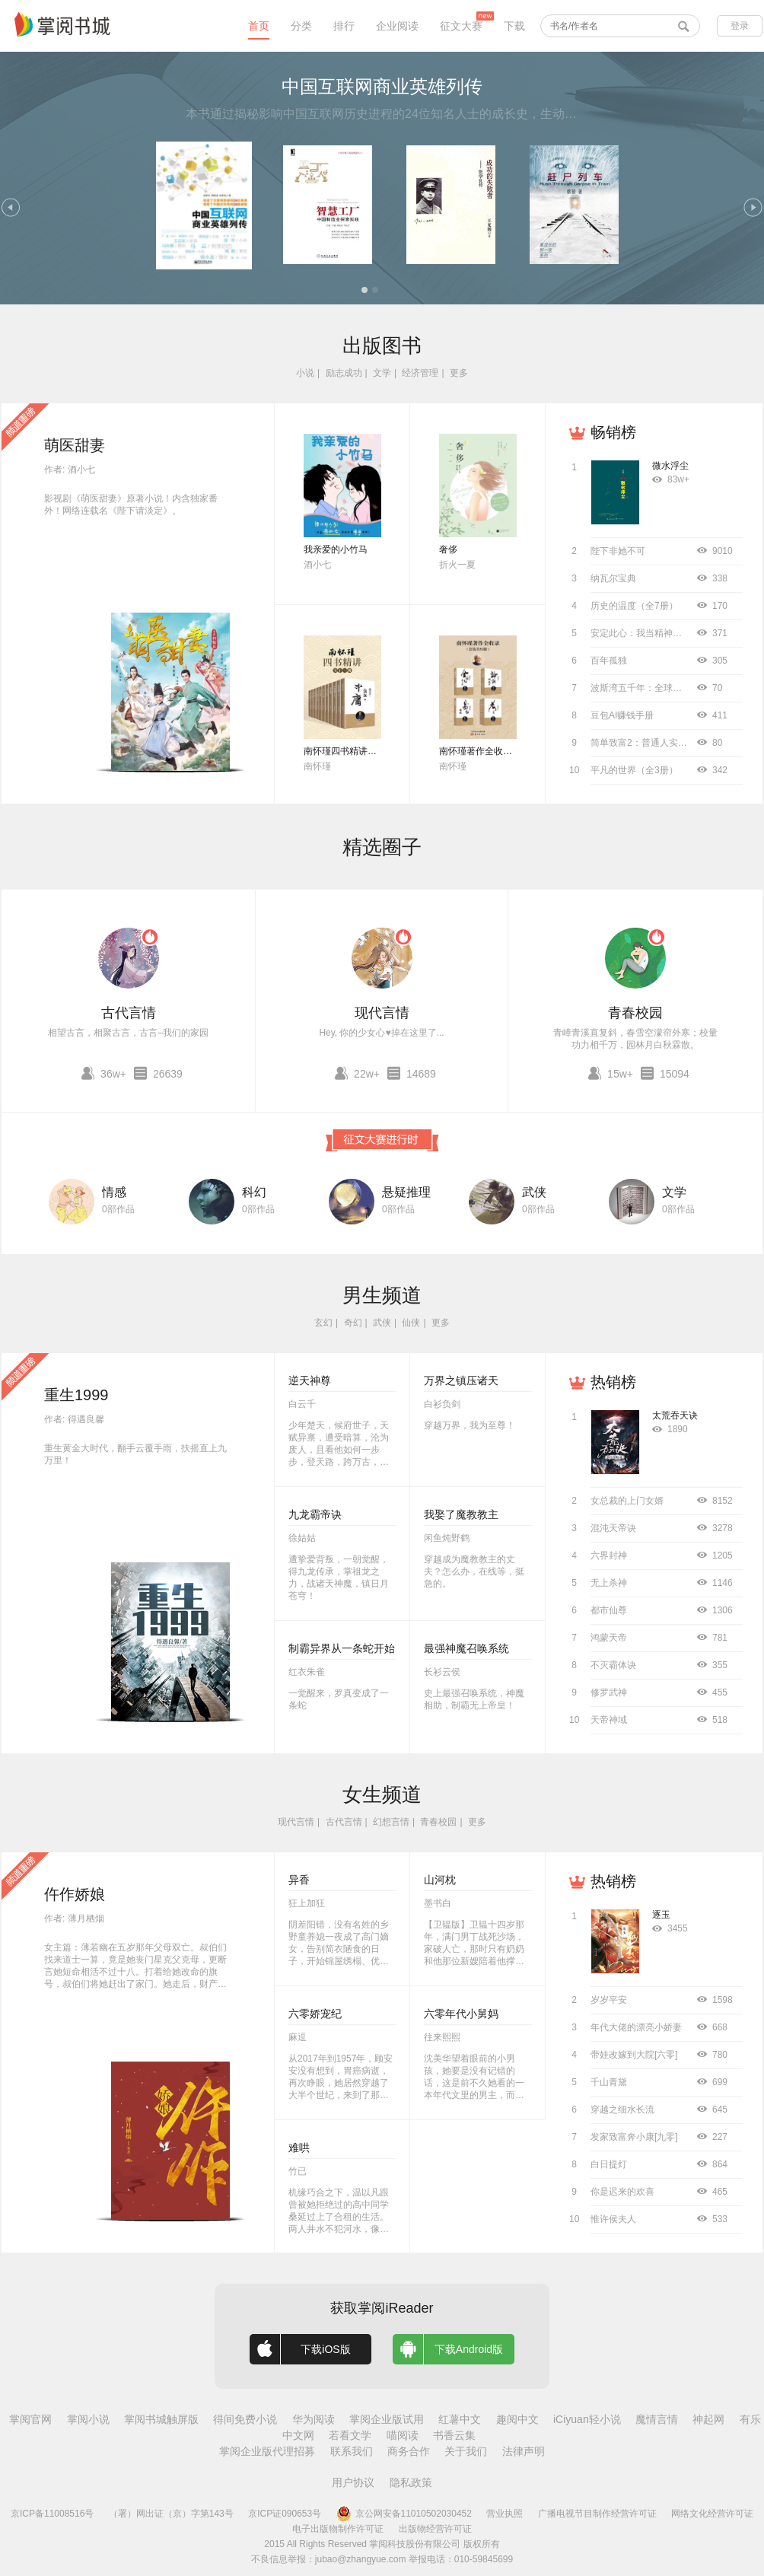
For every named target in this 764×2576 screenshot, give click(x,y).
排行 (344, 26)
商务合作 (408, 2451)
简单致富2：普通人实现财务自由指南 (666, 742)
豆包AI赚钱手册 (622, 715)
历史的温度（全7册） (634, 605)
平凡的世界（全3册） (634, 770)
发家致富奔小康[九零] (634, 2137)
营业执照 (504, 2513)
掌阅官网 (30, 2419)
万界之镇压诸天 (461, 1380)
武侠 (534, 1192)
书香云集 (454, 2435)
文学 (382, 373)
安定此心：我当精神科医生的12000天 (667, 633)
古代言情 (128, 1013)
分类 (301, 26)
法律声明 (523, 2451)
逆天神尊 (309, 1380)
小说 (305, 373)
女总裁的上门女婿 (627, 1500)
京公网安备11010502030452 (404, 2513)
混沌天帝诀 (613, 1528)
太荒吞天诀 (675, 1415)
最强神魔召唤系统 (466, 1648)
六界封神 (609, 1555)
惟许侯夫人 (613, 2219)
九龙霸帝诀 (315, 1514)
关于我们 (465, 2451)
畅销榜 (613, 432)
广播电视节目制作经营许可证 (597, 2513)
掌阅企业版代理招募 (267, 2451)
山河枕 (440, 1880)
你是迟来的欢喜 (622, 2191)
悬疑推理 (406, 1192)
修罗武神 (609, 1692)
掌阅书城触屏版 (161, 2419)
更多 (459, 373)
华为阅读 (313, 2419)
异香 (299, 1880)
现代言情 (382, 1013)
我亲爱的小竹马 (336, 549)
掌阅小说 (88, 2419)
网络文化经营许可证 (712, 2513)
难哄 (299, 2147)
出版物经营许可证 (435, 2528)
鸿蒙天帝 (609, 1637)
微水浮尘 (670, 465)
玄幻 (323, 1322)
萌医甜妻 (74, 445)
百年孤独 (609, 660)
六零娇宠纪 (315, 2014)
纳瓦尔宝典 (613, 578)
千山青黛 (609, 2082)
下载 (514, 26)
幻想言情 (391, 1822)
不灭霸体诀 (613, 1665)
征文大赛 (461, 26)
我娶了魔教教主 (461, 1514)
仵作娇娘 (74, 1894)
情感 (114, 1192)
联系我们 (351, 2451)
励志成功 (344, 373)
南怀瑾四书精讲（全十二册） (363, 751)
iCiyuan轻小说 (587, 2419)
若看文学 (350, 2435)
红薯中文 (459, 2419)
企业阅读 (397, 26)
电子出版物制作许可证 (338, 2528)
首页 (258, 26)
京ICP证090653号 (284, 2513)
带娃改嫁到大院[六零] (634, 2054)
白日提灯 (609, 2164)
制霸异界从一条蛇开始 (341, 1648)
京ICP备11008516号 (52, 2513)
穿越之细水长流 (622, 2109)
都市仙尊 (609, 1610)
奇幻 (353, 1322)
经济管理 (420, 373)
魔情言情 (656, 2419)
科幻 (254, 1192)
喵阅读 (403, 2435)
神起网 (708, 2419)
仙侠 (411, 1322)
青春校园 (635, 1013)
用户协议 (353, 2482)
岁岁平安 (609, 2000)
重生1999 (76, 1395)
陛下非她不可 (618, 551)
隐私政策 (411, 2482)
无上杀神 (609, 1583)
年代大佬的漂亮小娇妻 (636, 2027)
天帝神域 (609, 1720)
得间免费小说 (245, 2419)
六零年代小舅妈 (461, 2014)
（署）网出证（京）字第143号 (171, 2513)
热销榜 (613, 1382)
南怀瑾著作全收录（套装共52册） (508, 751)
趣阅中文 (517, 2419)
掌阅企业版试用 (386, 2419)
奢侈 (448, 549)
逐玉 (661, 1914)
